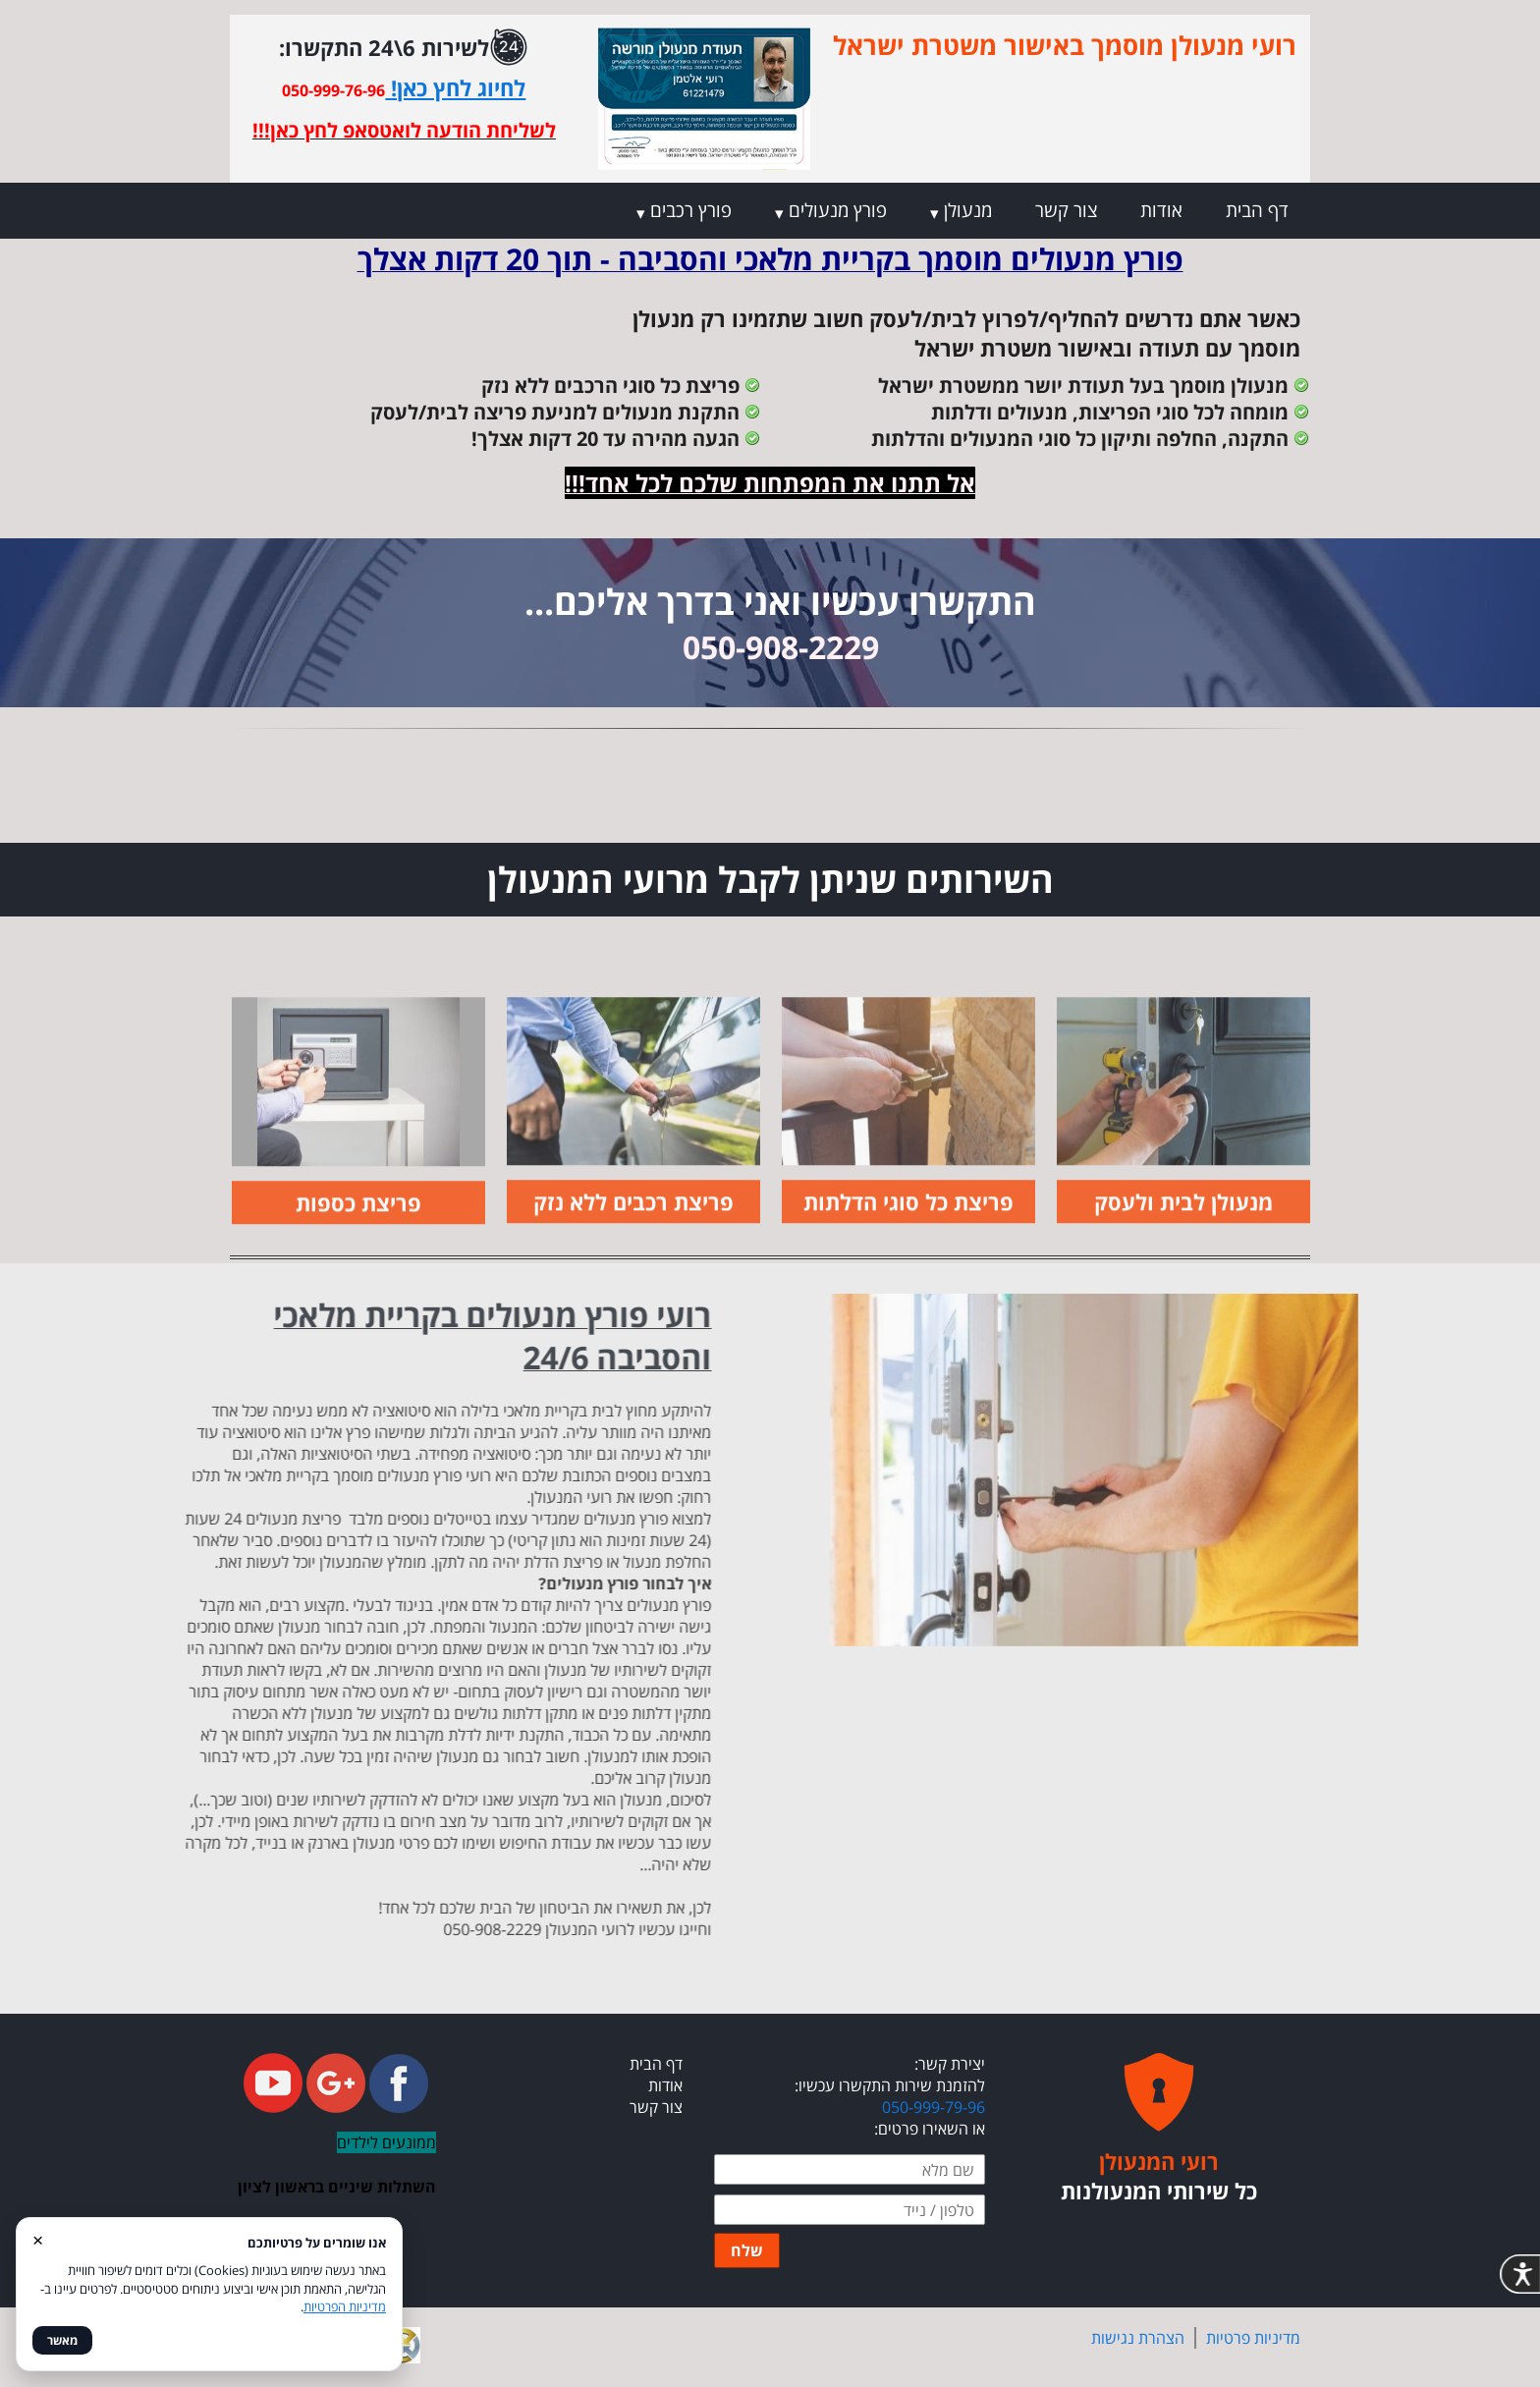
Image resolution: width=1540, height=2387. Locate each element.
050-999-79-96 (933, 2107)
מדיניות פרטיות (1253, 2338)
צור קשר (1066, 210)
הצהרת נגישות (1137, 2338)
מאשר (62, 2340)
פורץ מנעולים (838, 210)
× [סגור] (37, 2239)
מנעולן (968, 210)
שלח (747, 2250)
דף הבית (1257, 210)
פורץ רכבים (691, 210)
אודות (1161, 210)
